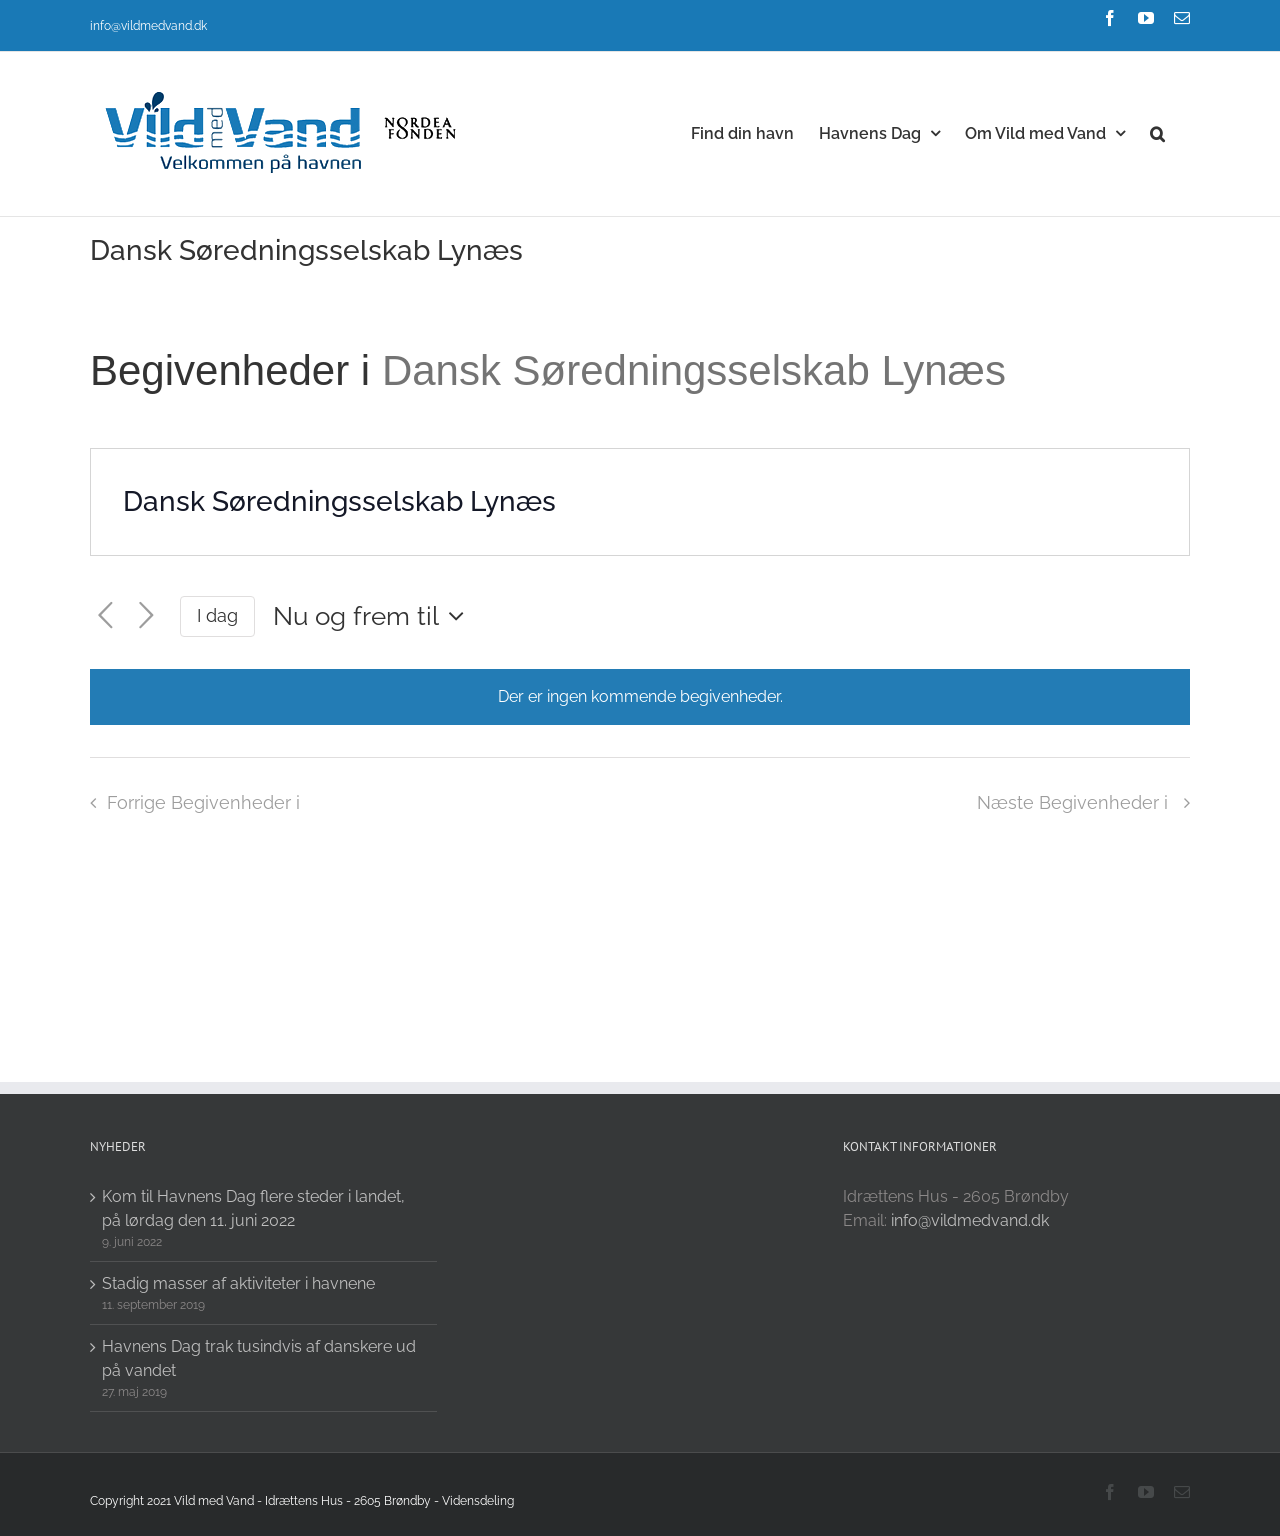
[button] (1157, 132)
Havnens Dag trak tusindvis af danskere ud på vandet (259, 1358)
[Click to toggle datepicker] (373, 616)
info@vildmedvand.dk (148, 26)
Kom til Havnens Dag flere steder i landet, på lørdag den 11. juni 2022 (253, 1208)
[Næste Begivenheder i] (146, 616)
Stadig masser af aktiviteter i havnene (238, 1283)
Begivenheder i (236, 370)
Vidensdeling (478, 1501)
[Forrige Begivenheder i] (105, 616)
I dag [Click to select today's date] (217, 615)
